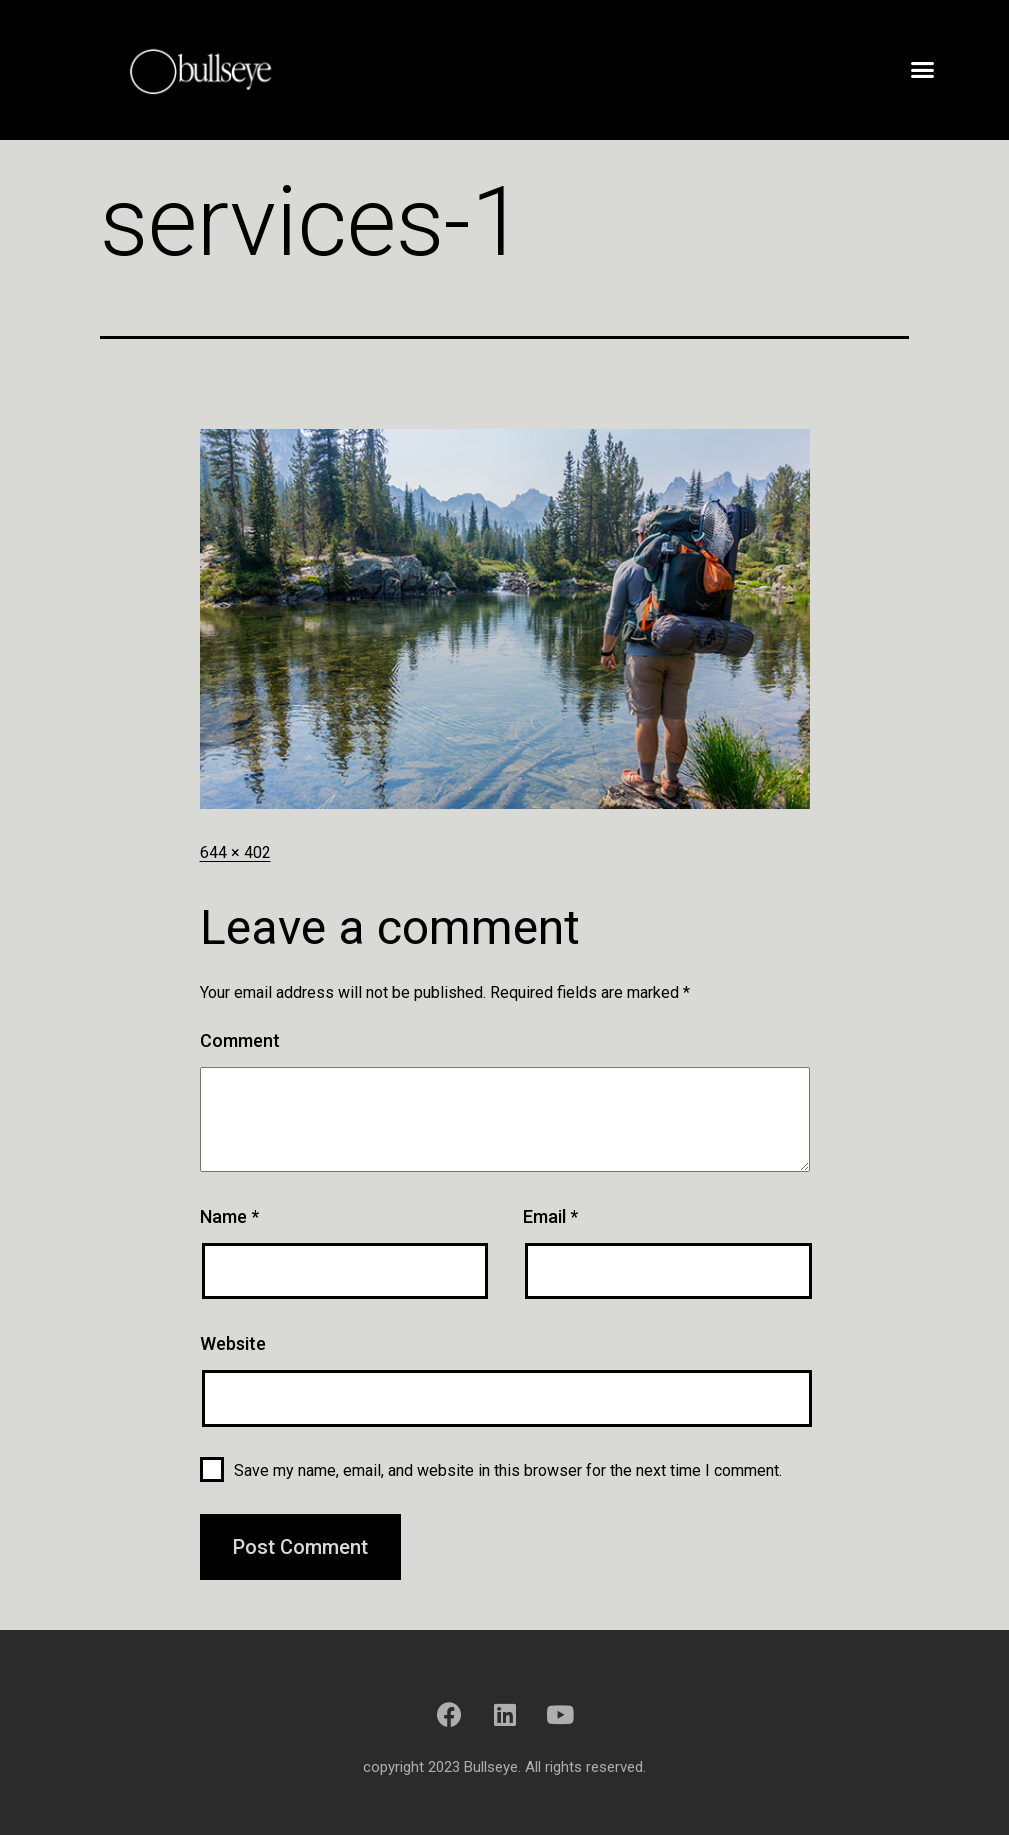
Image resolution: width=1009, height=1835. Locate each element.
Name (229, 1216)
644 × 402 (235, 852)
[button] (923, 70)
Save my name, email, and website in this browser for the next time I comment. (508, 1470)
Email (550, 1216)
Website (233, 1343)
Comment (240, 1040)
